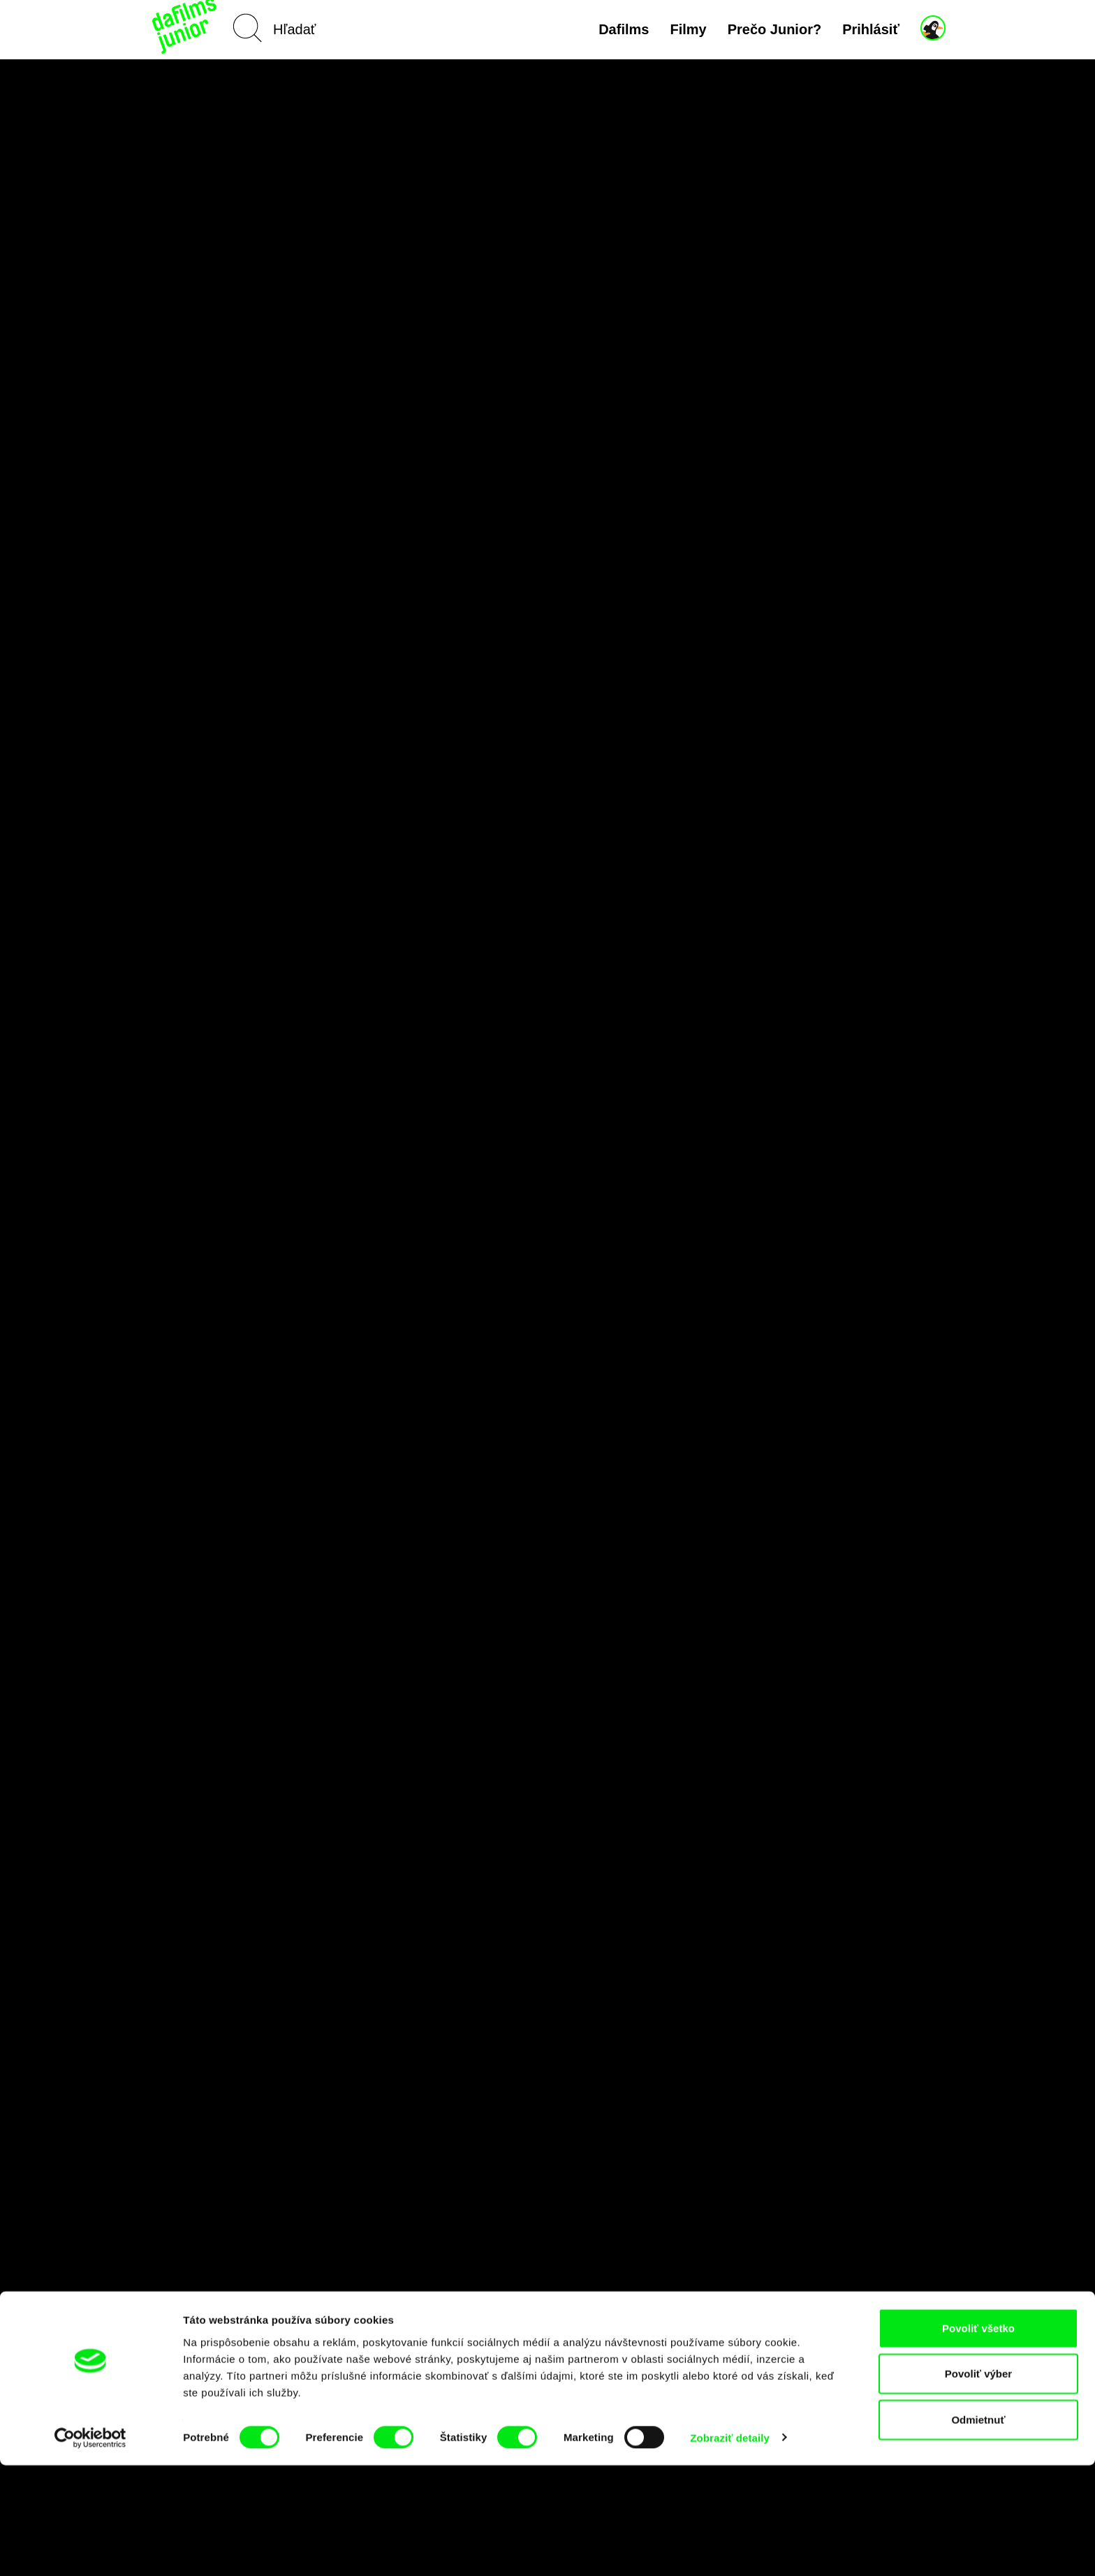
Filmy (688, 29)
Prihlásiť (870, 29)
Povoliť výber (978, 2485)
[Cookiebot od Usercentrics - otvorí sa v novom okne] (90, 2548)
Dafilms (623, 29)
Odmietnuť (978, 2530)
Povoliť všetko (978, 2439)
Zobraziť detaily (730, 2548)
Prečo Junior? (774, 29)
